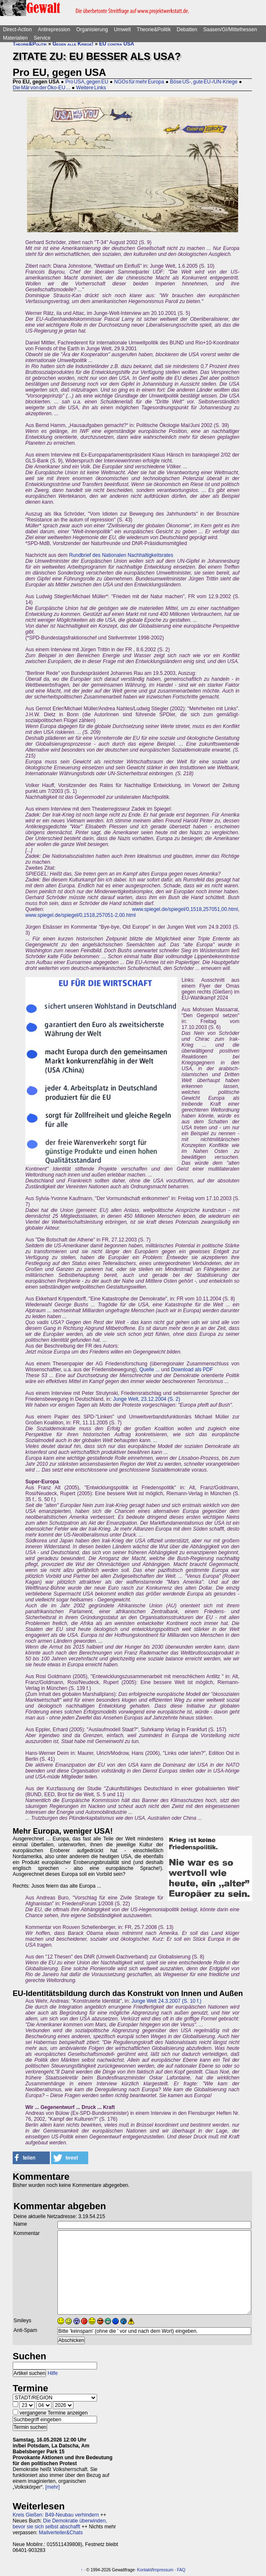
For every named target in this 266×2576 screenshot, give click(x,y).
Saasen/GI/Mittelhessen (230, 29)
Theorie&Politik (154, 29)
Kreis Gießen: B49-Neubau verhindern (56, 2515)
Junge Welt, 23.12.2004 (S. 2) (146, 1399)
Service (42, 38)
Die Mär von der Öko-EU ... (41, 88)
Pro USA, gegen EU (87, 82)
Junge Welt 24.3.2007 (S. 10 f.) (166, 2001)
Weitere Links (91, 88)
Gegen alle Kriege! (72, 44)
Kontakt (144, 2570)
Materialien (15, 38)
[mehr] (52, 2487)
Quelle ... (149, 1370)
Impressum (162, 2570)
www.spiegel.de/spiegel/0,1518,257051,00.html (185, 909)
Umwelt (122, 29)
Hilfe (53, 2373)
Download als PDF (192, 1370)
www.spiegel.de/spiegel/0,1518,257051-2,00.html (80, 915)
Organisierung (92, 29)
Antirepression (54, 29)
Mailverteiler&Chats (61, 2533)
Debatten (187, 29)
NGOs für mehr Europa (139, 82)
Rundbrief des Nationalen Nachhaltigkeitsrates (121, 555)
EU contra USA (116, 44)
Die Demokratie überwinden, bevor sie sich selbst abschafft (60, 2524)
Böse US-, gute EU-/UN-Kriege (204, 82)
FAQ (181, 2570)
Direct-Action (17, 29)
